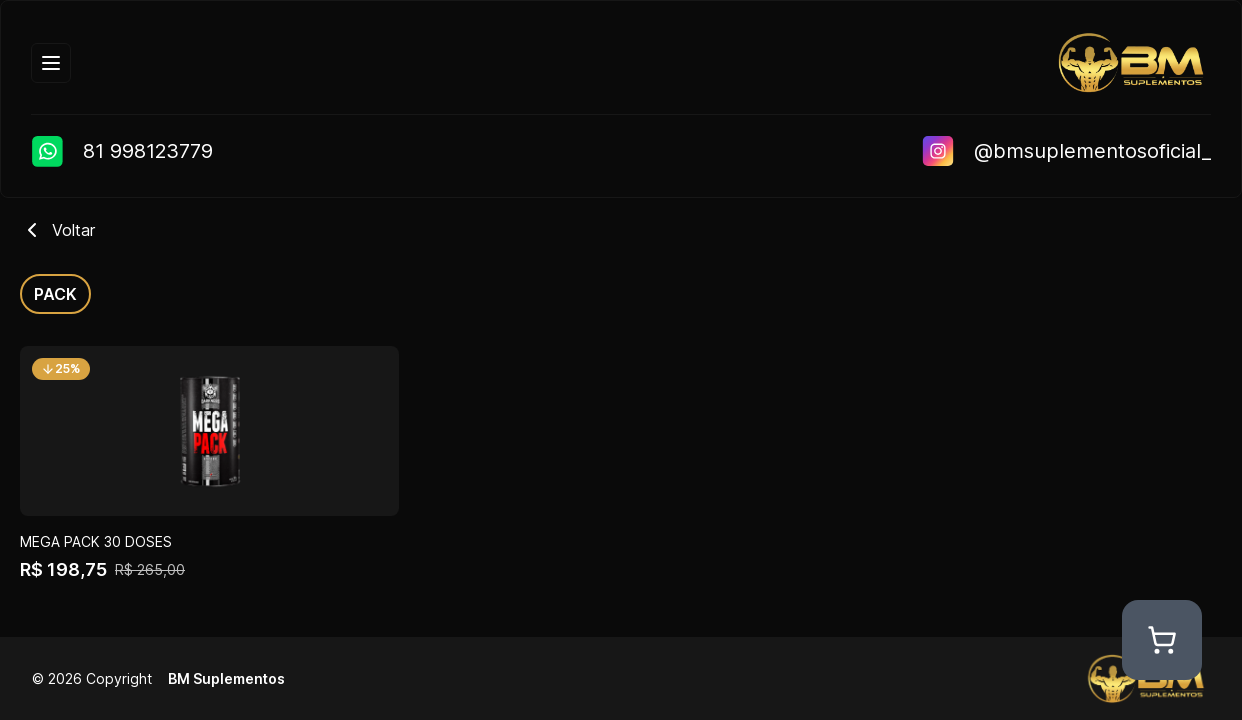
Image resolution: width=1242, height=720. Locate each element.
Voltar (57, 230)
